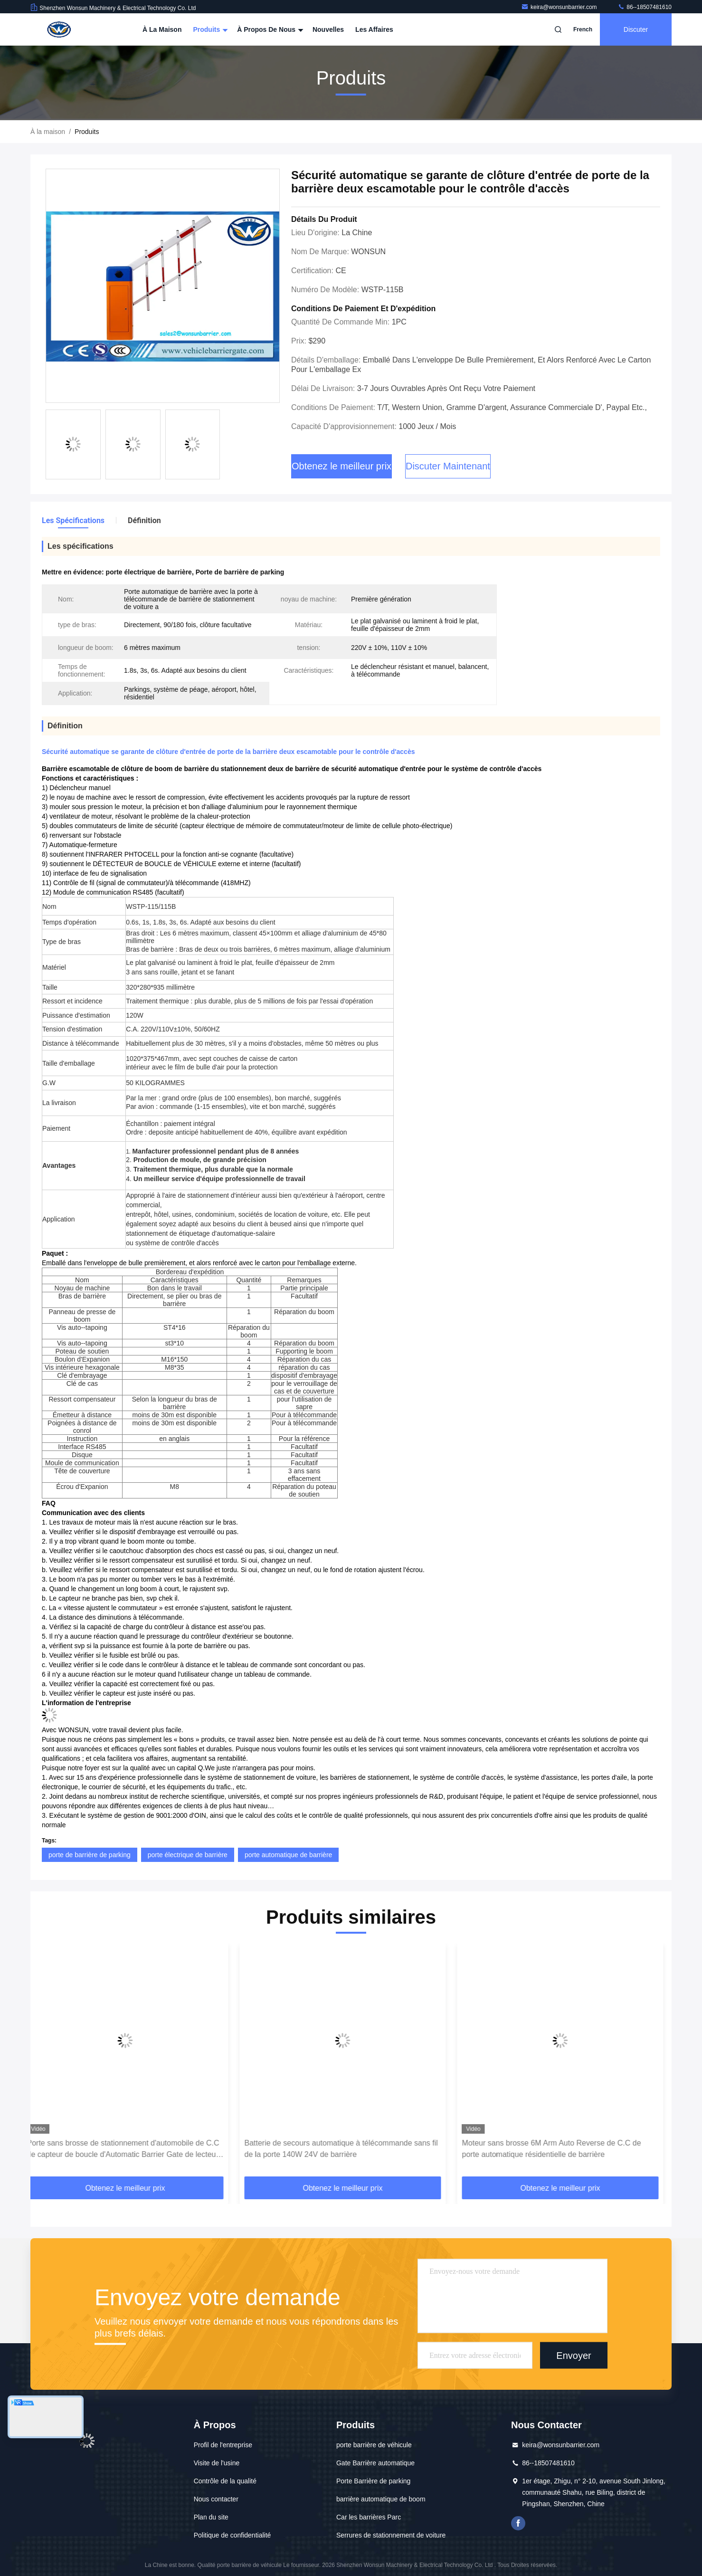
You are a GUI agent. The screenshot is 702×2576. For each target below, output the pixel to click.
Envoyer (573, 2355)
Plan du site (211, 2517)
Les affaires (374, 29)
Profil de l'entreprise (223, 2445)
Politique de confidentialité (232, 2535)
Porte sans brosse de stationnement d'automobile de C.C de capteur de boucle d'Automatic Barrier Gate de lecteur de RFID (131, 2149)
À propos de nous (269, 29)
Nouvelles (328, 29)
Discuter (636, 29)
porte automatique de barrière (288, 1855)
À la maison (161, 29)
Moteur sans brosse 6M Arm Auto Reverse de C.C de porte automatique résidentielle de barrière (559, 2148)
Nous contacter (216, 2499)
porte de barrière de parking (89, 1855)
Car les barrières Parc (368, 2517)
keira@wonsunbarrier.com (559, 7)
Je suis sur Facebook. (518, 2523)
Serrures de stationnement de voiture (391, 2535)
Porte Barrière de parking (373, 2481)
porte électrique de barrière (188, 1855)
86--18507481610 (644, 7)
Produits (209, 29)
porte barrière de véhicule (374, 2445)
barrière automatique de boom (381, 2499)
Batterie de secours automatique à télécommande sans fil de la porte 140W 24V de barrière (349, 2148)
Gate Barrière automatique (375, 2463)
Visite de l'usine (217, 2463)
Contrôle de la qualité (225, 2481)
